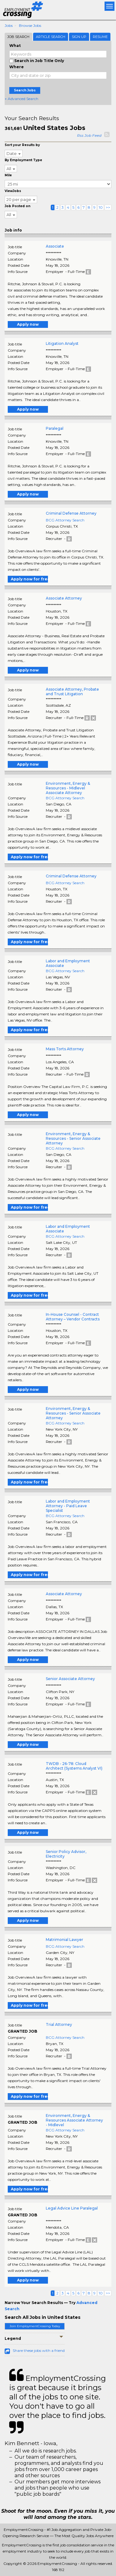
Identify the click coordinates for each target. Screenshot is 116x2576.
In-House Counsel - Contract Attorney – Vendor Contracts (73, 1316)
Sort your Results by (22, 145)
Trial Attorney (59, 2024)
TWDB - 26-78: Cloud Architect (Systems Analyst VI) (74, 1766)
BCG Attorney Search (65, 520)
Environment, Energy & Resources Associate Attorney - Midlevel (74, 2120)
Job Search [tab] (18, 37)
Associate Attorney (64, 598)
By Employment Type (23, 160)
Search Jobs (25, 90)
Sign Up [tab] (79, 37)
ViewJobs (13, 191)
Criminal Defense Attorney (71, 513)
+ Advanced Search (21, 98)
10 (101, 207)
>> (108, 207)
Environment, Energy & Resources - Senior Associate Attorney (73, 1138)
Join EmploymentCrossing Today (35, 2326)
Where (16, 67)
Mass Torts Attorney (65, 1049)
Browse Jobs (30, 25)
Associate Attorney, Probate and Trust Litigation (72, 691)
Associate (55, 246)
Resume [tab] (100, 37)
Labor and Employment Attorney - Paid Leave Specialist (68, 1506)
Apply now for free (29, 579)
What (15, 45)
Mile (8, 175)
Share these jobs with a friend (39, 2350)
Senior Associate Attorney (70, 1678)
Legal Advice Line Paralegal (72, 2208)
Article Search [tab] (50, 37)
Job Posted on (17, 206)
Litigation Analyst (62, 343)
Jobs (9, 25)
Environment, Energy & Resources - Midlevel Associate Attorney (68, 788)
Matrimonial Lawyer (64, 1939)
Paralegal (54, 428)
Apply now (28, 324)
